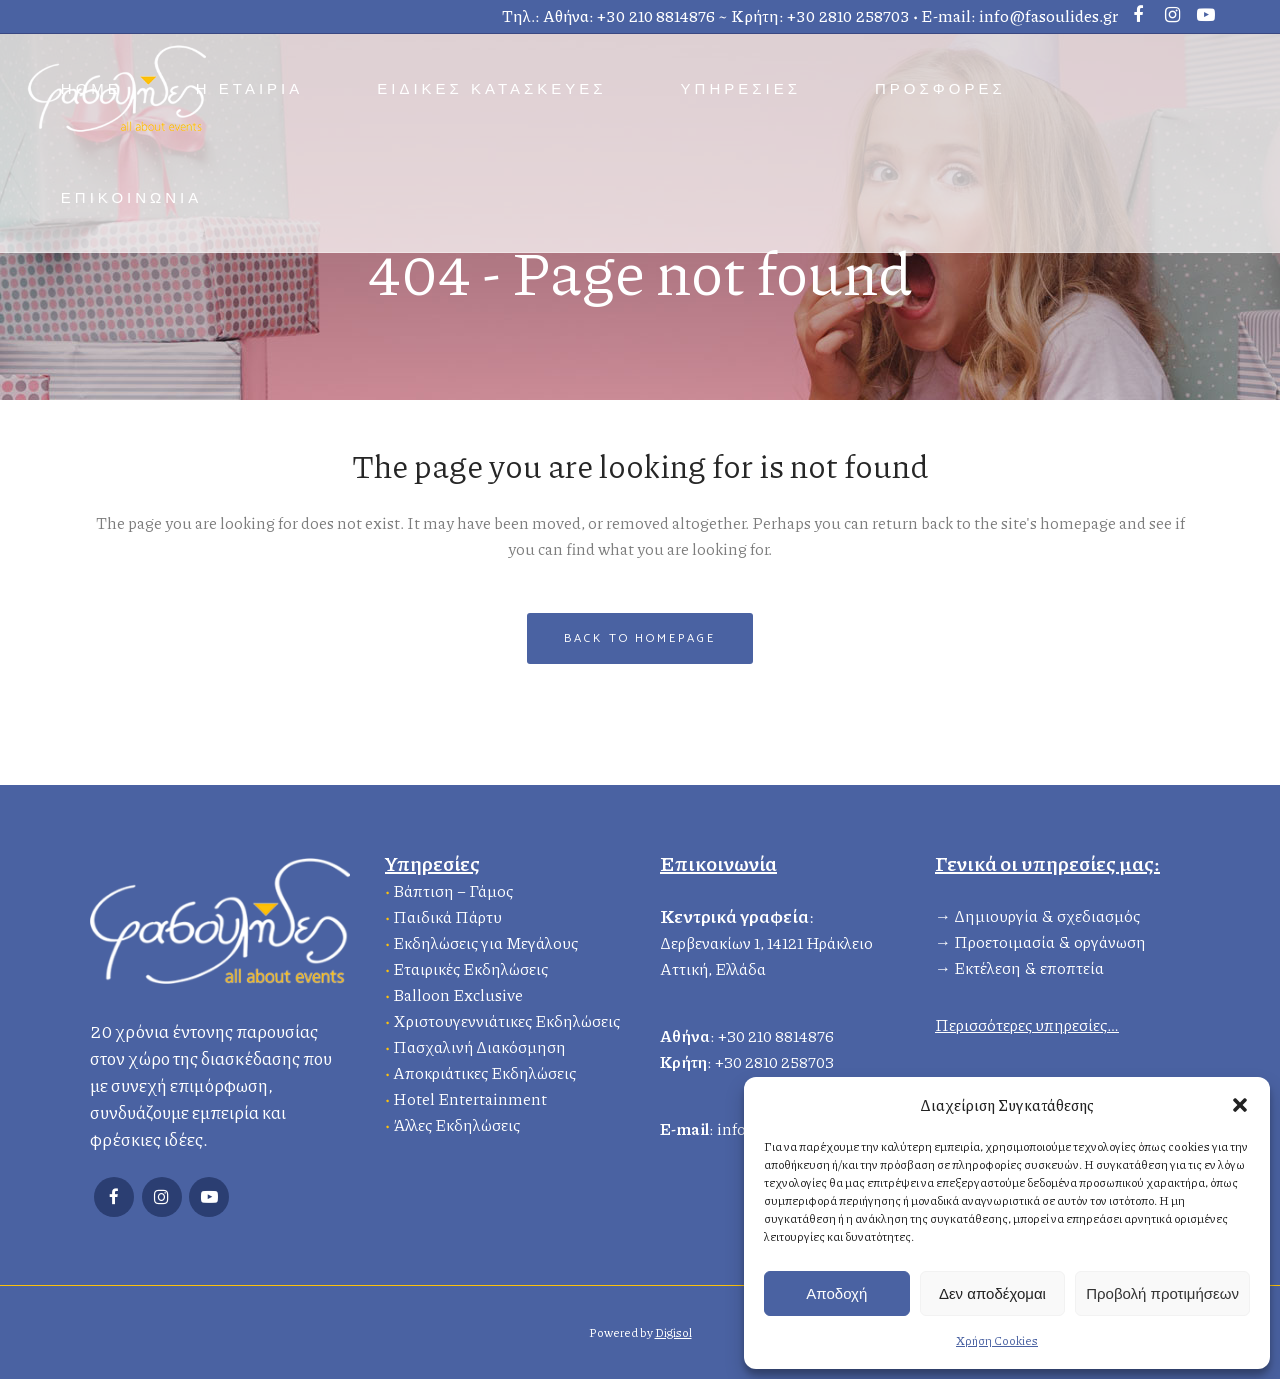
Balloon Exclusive (458, 992)
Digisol (673, 1332)
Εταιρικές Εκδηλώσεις (470, 966)
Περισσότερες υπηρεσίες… (1027, 1022)
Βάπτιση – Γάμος (453, 888)
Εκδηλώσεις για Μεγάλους (485, 940)
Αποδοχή (836, 1293)
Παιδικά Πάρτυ (447, 914)
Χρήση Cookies (997, 1340)
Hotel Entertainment (470, 1096)
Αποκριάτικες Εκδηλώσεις (484, 1070)
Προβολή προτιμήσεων (1162, 1293)
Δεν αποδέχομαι (992, 1293)
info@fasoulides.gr (1048, 15)
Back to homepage (639, 638)
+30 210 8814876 (656, 15)
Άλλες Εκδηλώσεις (456, 1122)
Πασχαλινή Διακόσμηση (479, 1044)
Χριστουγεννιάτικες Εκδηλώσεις (506, 1018)
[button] (1240, 1105)
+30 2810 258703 (848, 15)
